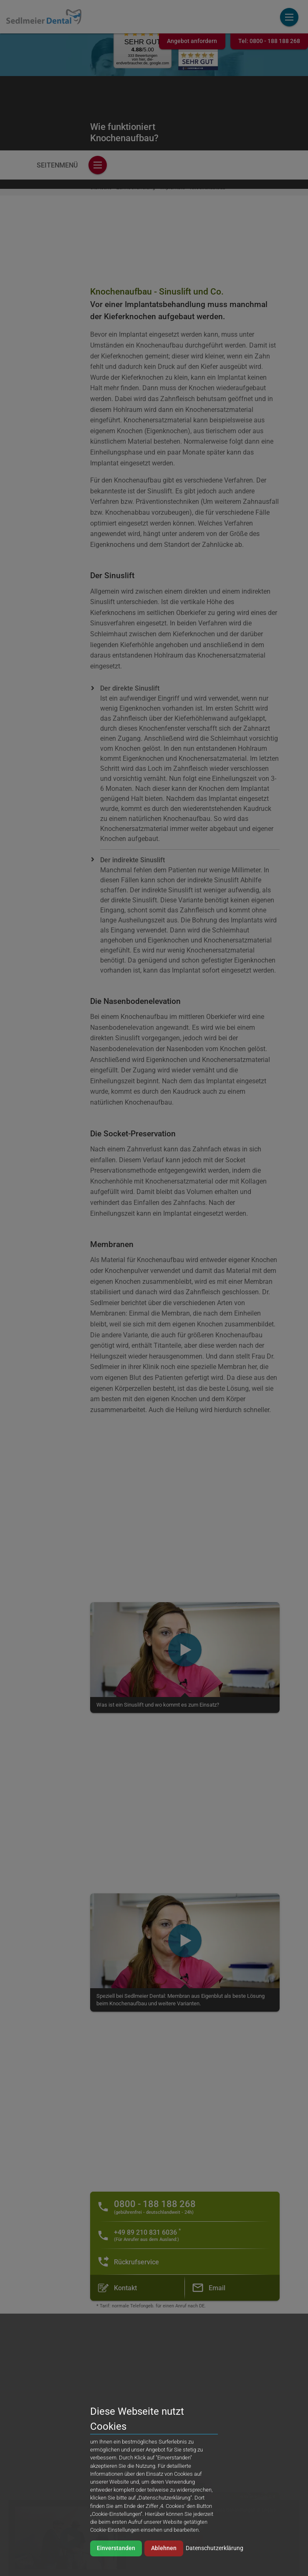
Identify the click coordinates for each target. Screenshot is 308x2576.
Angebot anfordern (192, 41)
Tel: (269, 41)
